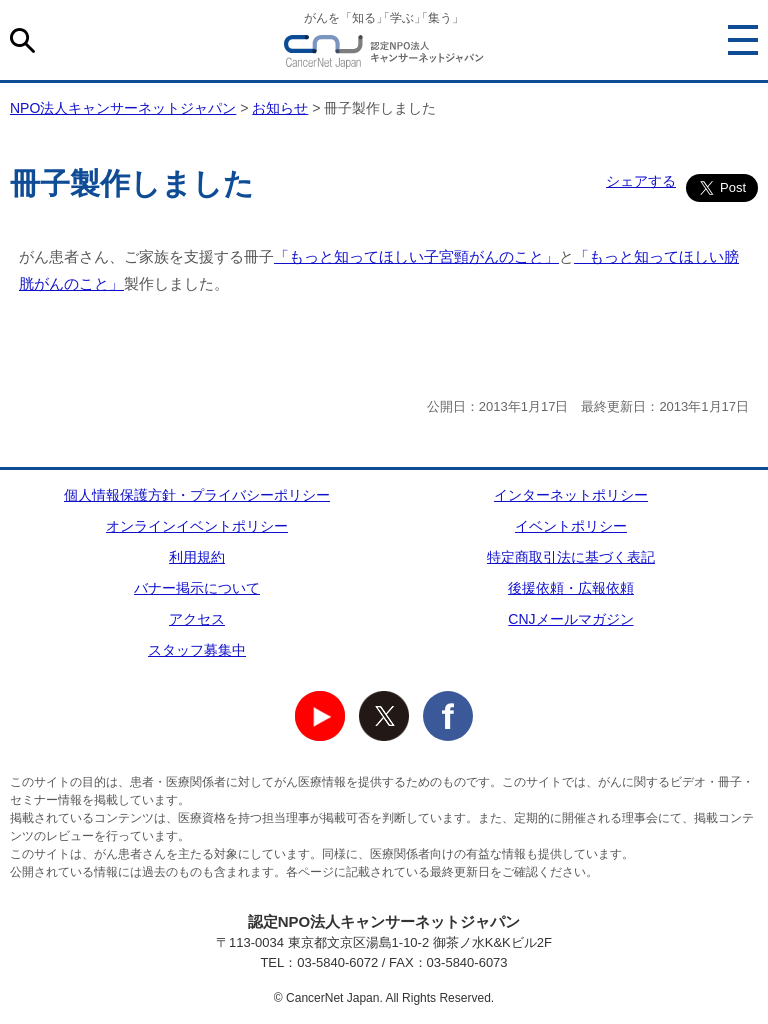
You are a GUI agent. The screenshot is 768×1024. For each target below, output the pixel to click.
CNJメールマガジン (570, 619)
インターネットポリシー (571, 495)
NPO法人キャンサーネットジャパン (384, 55)
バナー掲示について (197, 588)
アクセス (197, 619)
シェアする (641, 181)
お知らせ (280, 108)
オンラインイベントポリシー (197, 526)
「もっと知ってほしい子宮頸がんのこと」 (416, 256)
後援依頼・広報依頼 (571, 588)
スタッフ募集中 (197, 650)
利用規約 (197, 557)
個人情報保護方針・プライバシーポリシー (197, 495)
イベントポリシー (571, 526)
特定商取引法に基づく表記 (571, 557)
